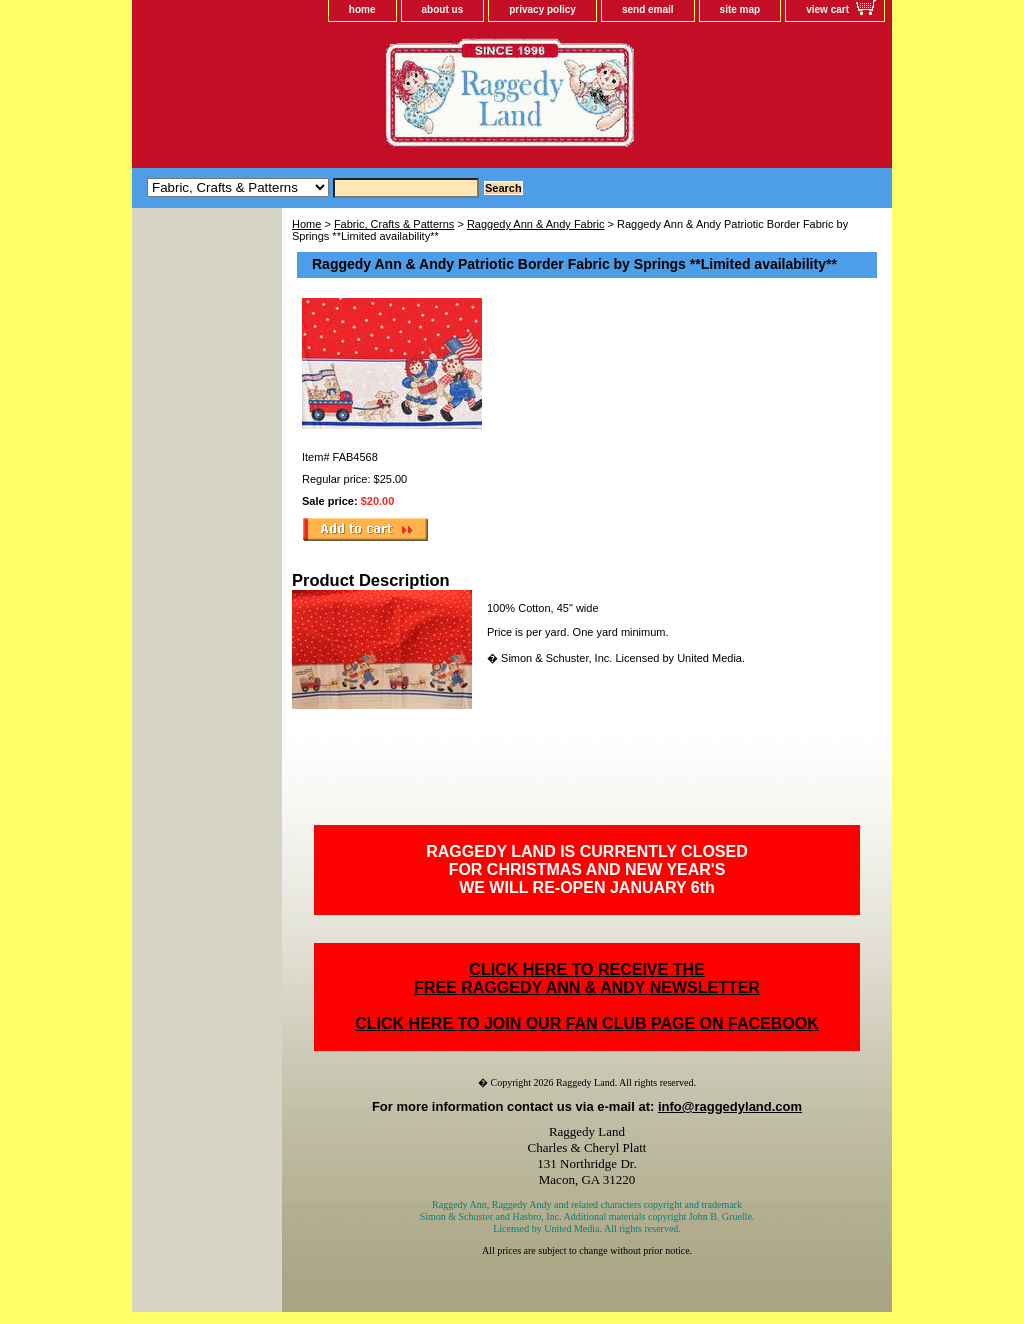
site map (740, 9)
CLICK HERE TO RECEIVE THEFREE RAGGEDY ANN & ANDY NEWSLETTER (587, 978)
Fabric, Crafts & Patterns (394, 224)
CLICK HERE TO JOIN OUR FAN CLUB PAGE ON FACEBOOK (586, 1023)
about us (443, 9)
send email (648, 9)
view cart (827, 9)
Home (306, 224)
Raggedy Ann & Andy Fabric (536, 224)
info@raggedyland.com (730, 1106)
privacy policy (542, 9)
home (362, 9)
